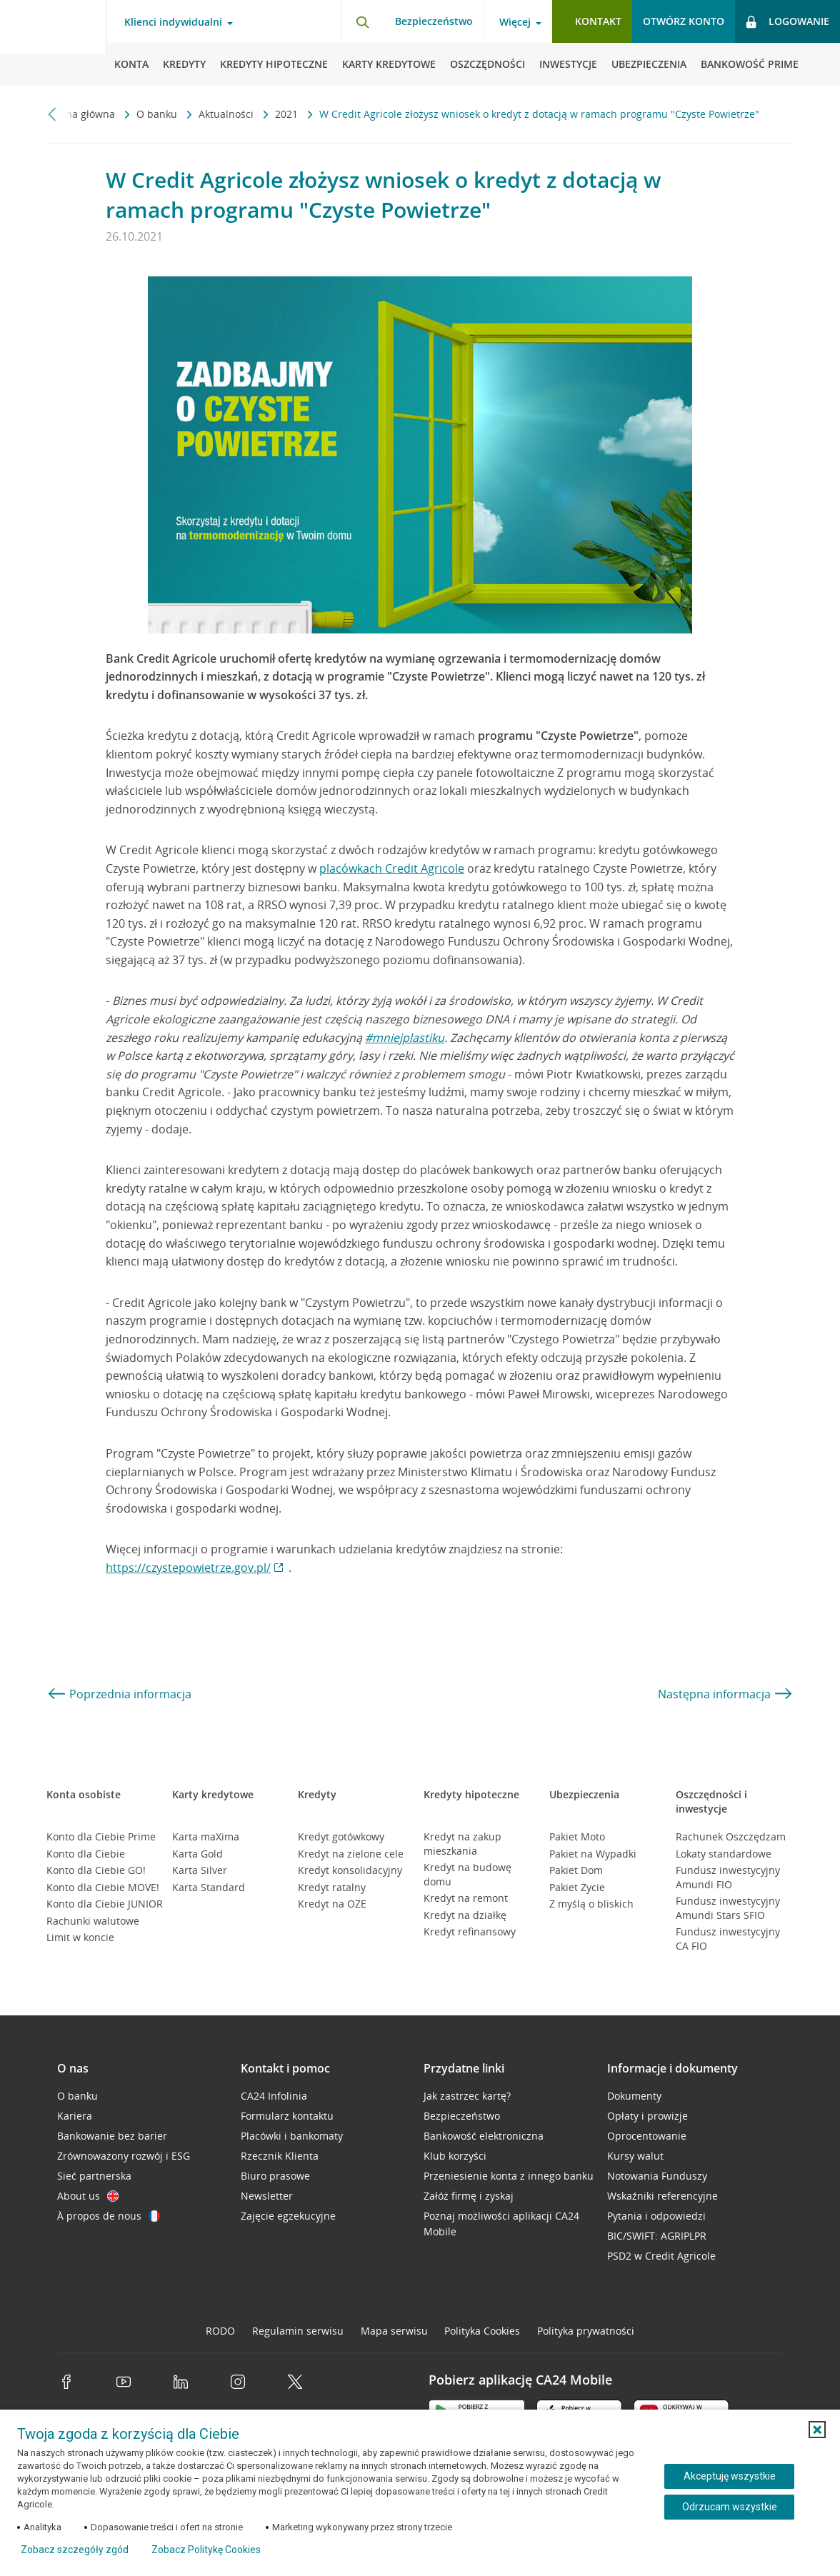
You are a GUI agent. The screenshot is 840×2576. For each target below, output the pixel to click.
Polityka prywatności (585, 2330)
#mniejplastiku (404, 1038)
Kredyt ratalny (332, 1887)
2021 (288, 114)
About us (88, 2195)
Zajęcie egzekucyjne (288, 2215)
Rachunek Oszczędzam (731, 1836)
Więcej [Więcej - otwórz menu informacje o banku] (515, 22)
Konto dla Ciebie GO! (96, 1870)
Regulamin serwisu (298, 2330)
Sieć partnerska (94, 2175)
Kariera (74, 2116)
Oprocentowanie (646, 2136)
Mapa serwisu (394, 2330)
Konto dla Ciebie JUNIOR (104, 1903)
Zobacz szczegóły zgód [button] (75, 2549)
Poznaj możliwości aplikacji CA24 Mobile (501, 2223)
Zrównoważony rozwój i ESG (123, 2155)
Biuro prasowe (275, 2175)
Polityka (482, 2330)
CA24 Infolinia (274, 2096)
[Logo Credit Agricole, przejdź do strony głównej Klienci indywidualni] (53, 43)
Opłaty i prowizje (647, 2116)
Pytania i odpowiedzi (656, 2215)
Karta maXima (205, 1836)
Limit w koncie (80, 1937)
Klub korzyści (455, 2155)
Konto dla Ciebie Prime (101, 1836)
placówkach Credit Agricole (391, 868)
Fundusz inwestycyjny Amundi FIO (728, 1877)
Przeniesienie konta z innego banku (509, 2175)
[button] (817, 2429)
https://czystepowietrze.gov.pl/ (188, 1567)
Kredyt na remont (466, 1898)
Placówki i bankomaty (292, 2136)
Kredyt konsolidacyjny (350, 1870)
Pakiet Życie (577, 1887)
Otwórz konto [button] (683, 21)
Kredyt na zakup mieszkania (462, 1844)
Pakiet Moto (577, 1836)
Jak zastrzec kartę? (467, 2096)
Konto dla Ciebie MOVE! (102, 1887)
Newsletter (267, 2195)
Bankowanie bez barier (112, 2136)
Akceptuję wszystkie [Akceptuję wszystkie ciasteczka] (730, 2476)
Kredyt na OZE (332, 1903)
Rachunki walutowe (92, 1921)
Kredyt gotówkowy (341, 1836)
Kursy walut (635, 2155)
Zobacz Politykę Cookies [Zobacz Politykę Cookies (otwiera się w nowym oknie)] (206, 2549)
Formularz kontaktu (287, 2116)
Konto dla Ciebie (85, 1853)
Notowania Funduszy (657, 2175)
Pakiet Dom (576, 1870)
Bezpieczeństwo (434, 21)
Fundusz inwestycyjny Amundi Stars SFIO (728, 1908)
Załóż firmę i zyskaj (469, 2195)
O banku (158, 114)
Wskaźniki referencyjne (662, 2195)
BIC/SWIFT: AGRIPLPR (656, 2235)
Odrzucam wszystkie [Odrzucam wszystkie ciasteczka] (729, 2506)
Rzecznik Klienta (280, 2155)
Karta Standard (208, 1887)
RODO (220, 2330)
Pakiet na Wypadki (592, 1853)
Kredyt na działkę (465, 1915)
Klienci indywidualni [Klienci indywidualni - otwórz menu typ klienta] (173, 22)
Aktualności (227, 114)
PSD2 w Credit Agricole (661, 2255)
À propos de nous (108, 2215)
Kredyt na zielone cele (351, 1853)
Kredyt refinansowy (470, 1931)
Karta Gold (197, 1853)
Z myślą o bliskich (591, 1903)
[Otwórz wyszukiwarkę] (362, 21)
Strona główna (82, 114)
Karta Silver (199, 1870)
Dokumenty (634, 2096)
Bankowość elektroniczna (484, 2136)
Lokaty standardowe (723, 1853)
